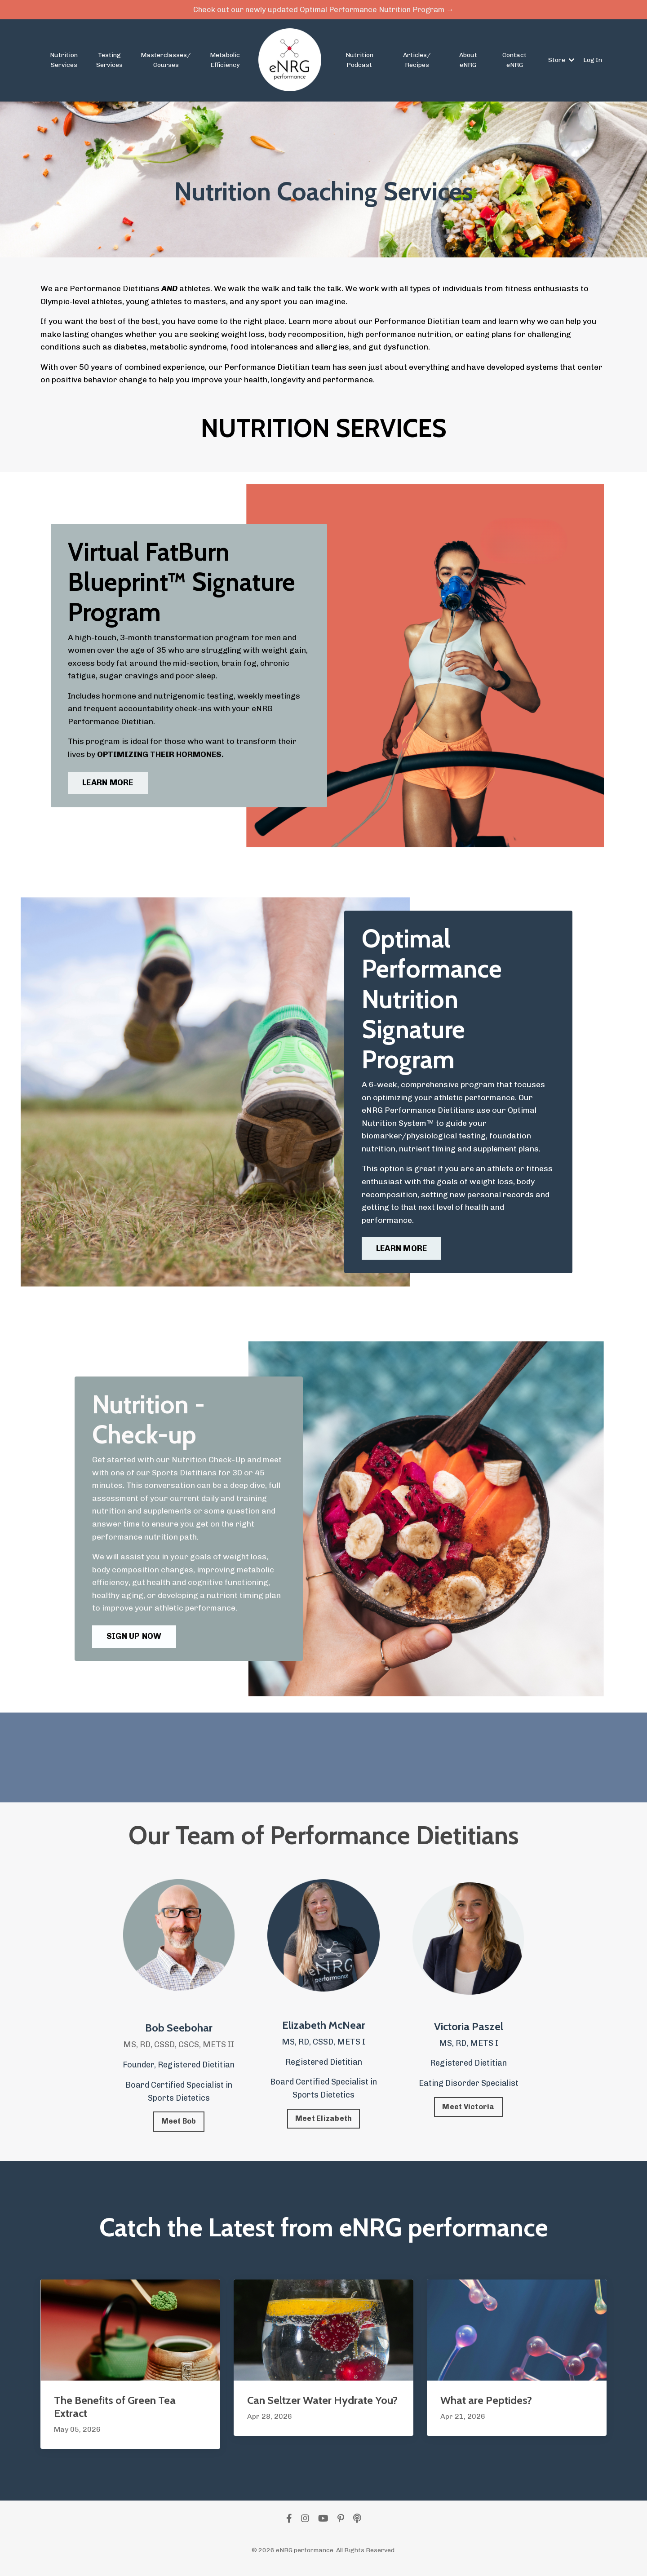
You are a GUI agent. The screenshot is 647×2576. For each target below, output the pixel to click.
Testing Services (109, 61)
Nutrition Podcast (359, 61)
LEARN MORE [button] (108, 785)
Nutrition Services (64, 61)
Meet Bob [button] (178, 2128)
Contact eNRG (514, 61)
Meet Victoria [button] (468, 2113)
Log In (592, 61)
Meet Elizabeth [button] (323, 2125)
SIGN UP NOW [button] (134, 1642)
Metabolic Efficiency (225, 61)
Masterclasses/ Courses (166, 61)
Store (561, 61)
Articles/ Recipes (417, 61)
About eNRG (468, 61)
